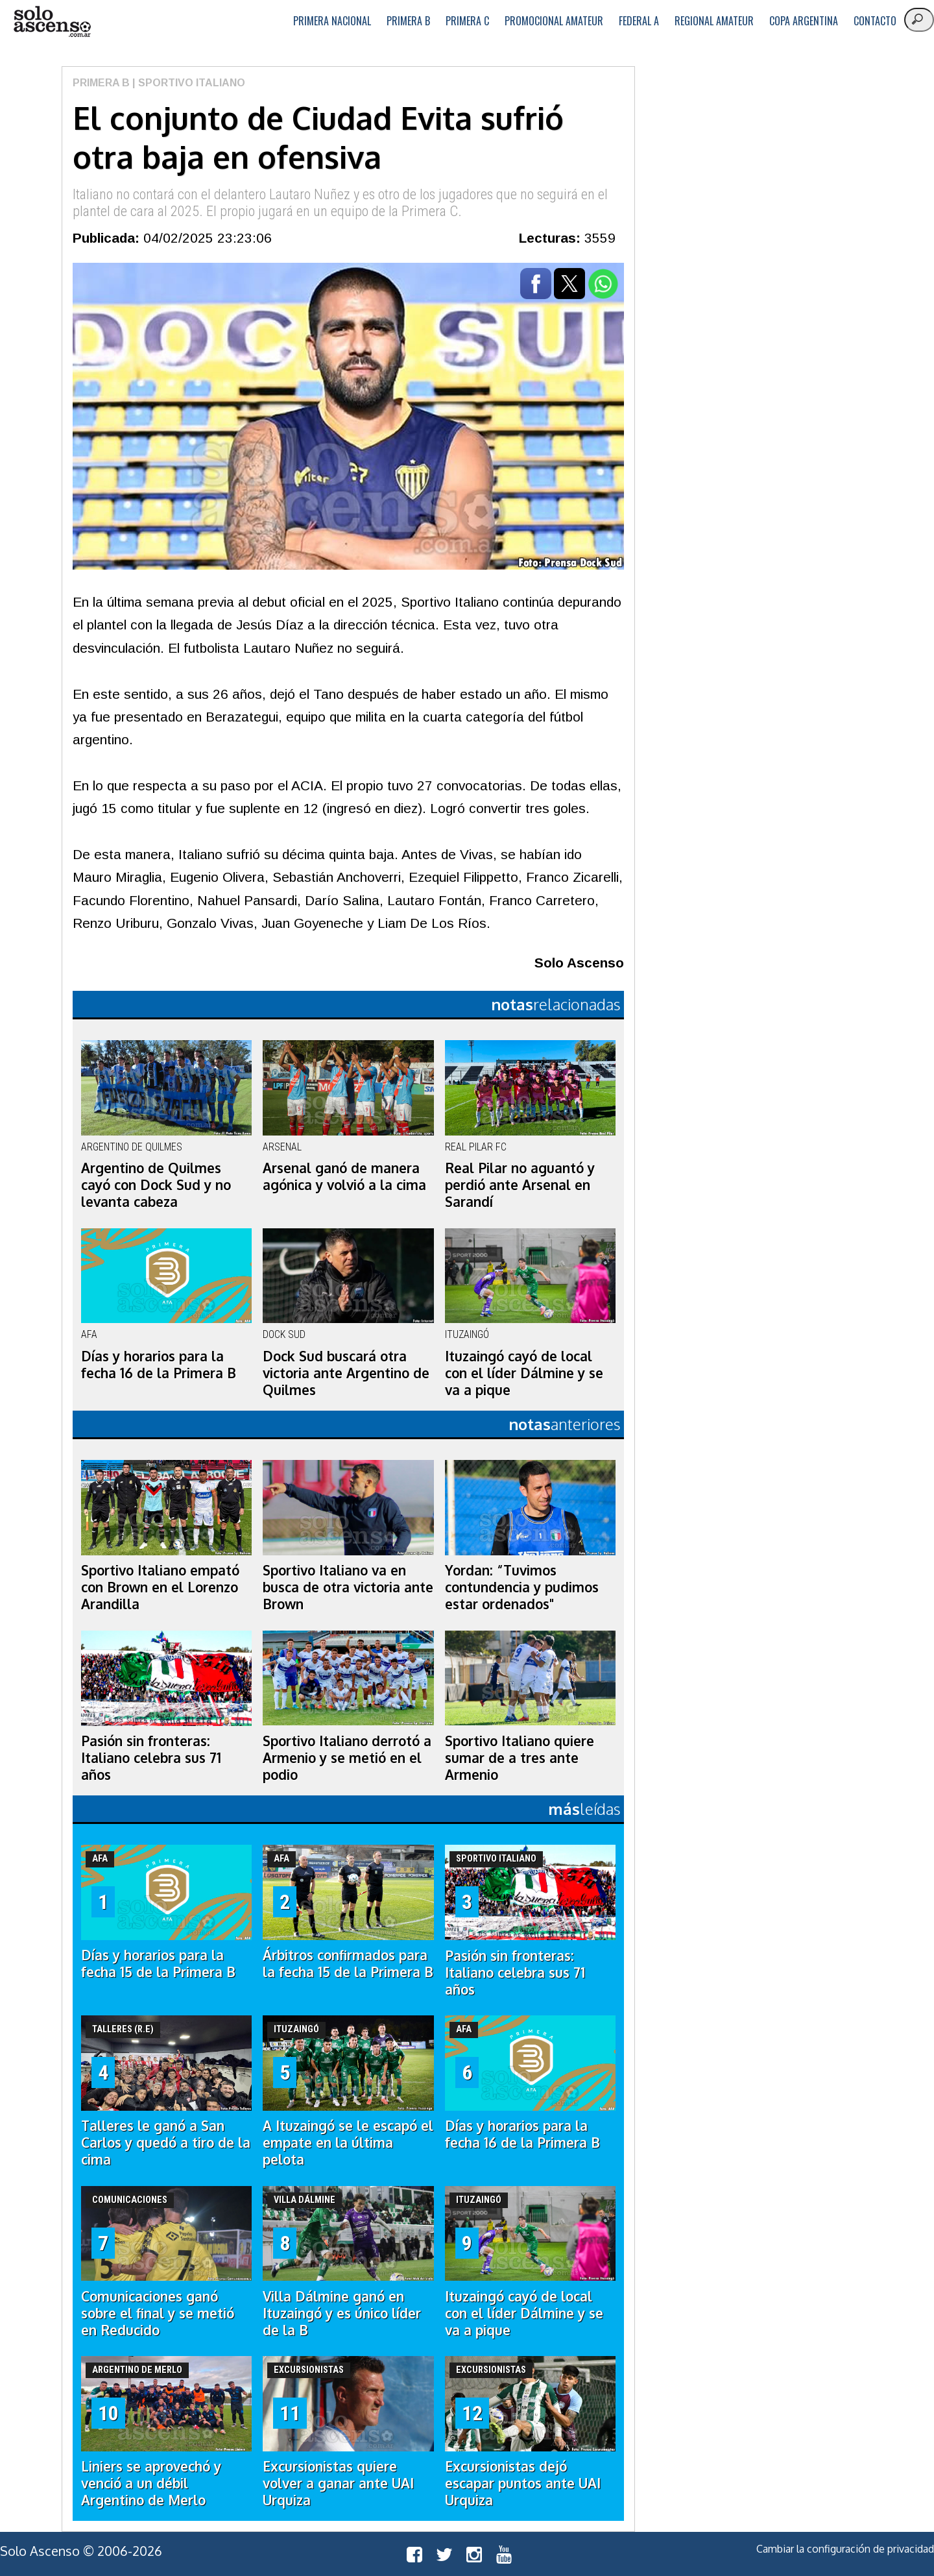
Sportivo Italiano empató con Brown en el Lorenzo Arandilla (160, 1587)
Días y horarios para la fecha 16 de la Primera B (158, 1364)
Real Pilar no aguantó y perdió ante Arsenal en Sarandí (520, 1185)
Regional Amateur (714, 21)
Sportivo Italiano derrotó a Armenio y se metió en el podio (347, 1757)
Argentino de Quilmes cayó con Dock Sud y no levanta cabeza (156, 1185)
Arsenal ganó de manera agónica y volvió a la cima (344, 1176)
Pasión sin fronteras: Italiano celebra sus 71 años (151, 1757)
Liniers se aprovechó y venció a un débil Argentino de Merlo (151, 2483)
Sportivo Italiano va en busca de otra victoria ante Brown (348, 1587)
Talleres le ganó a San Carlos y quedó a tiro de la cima (165, 2142)
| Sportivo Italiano (187, 82)
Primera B (408, 21)
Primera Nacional (332, 21)
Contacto (875, 21)
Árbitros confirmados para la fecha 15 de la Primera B (348, 1963)
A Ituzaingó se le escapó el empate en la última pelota (348, 2142)
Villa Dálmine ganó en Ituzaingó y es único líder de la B (342, 2313)
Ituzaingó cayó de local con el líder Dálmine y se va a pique (524, 1373)
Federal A (639, 21)
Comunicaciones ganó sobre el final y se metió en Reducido (157, 2313)
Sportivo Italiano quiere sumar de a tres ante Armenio (519, 1757)
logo (51, 22)
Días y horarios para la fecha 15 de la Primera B (158, 1963)
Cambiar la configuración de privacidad (845, 2548)
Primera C (467, 21)
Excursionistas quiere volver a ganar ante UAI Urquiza (338, 2483)
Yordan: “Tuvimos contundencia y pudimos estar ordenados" (522, 1587)
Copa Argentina (803, 21)
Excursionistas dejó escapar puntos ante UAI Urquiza (523, 2483)
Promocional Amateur (554, 21)
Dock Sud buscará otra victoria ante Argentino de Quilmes (346, 1373)
